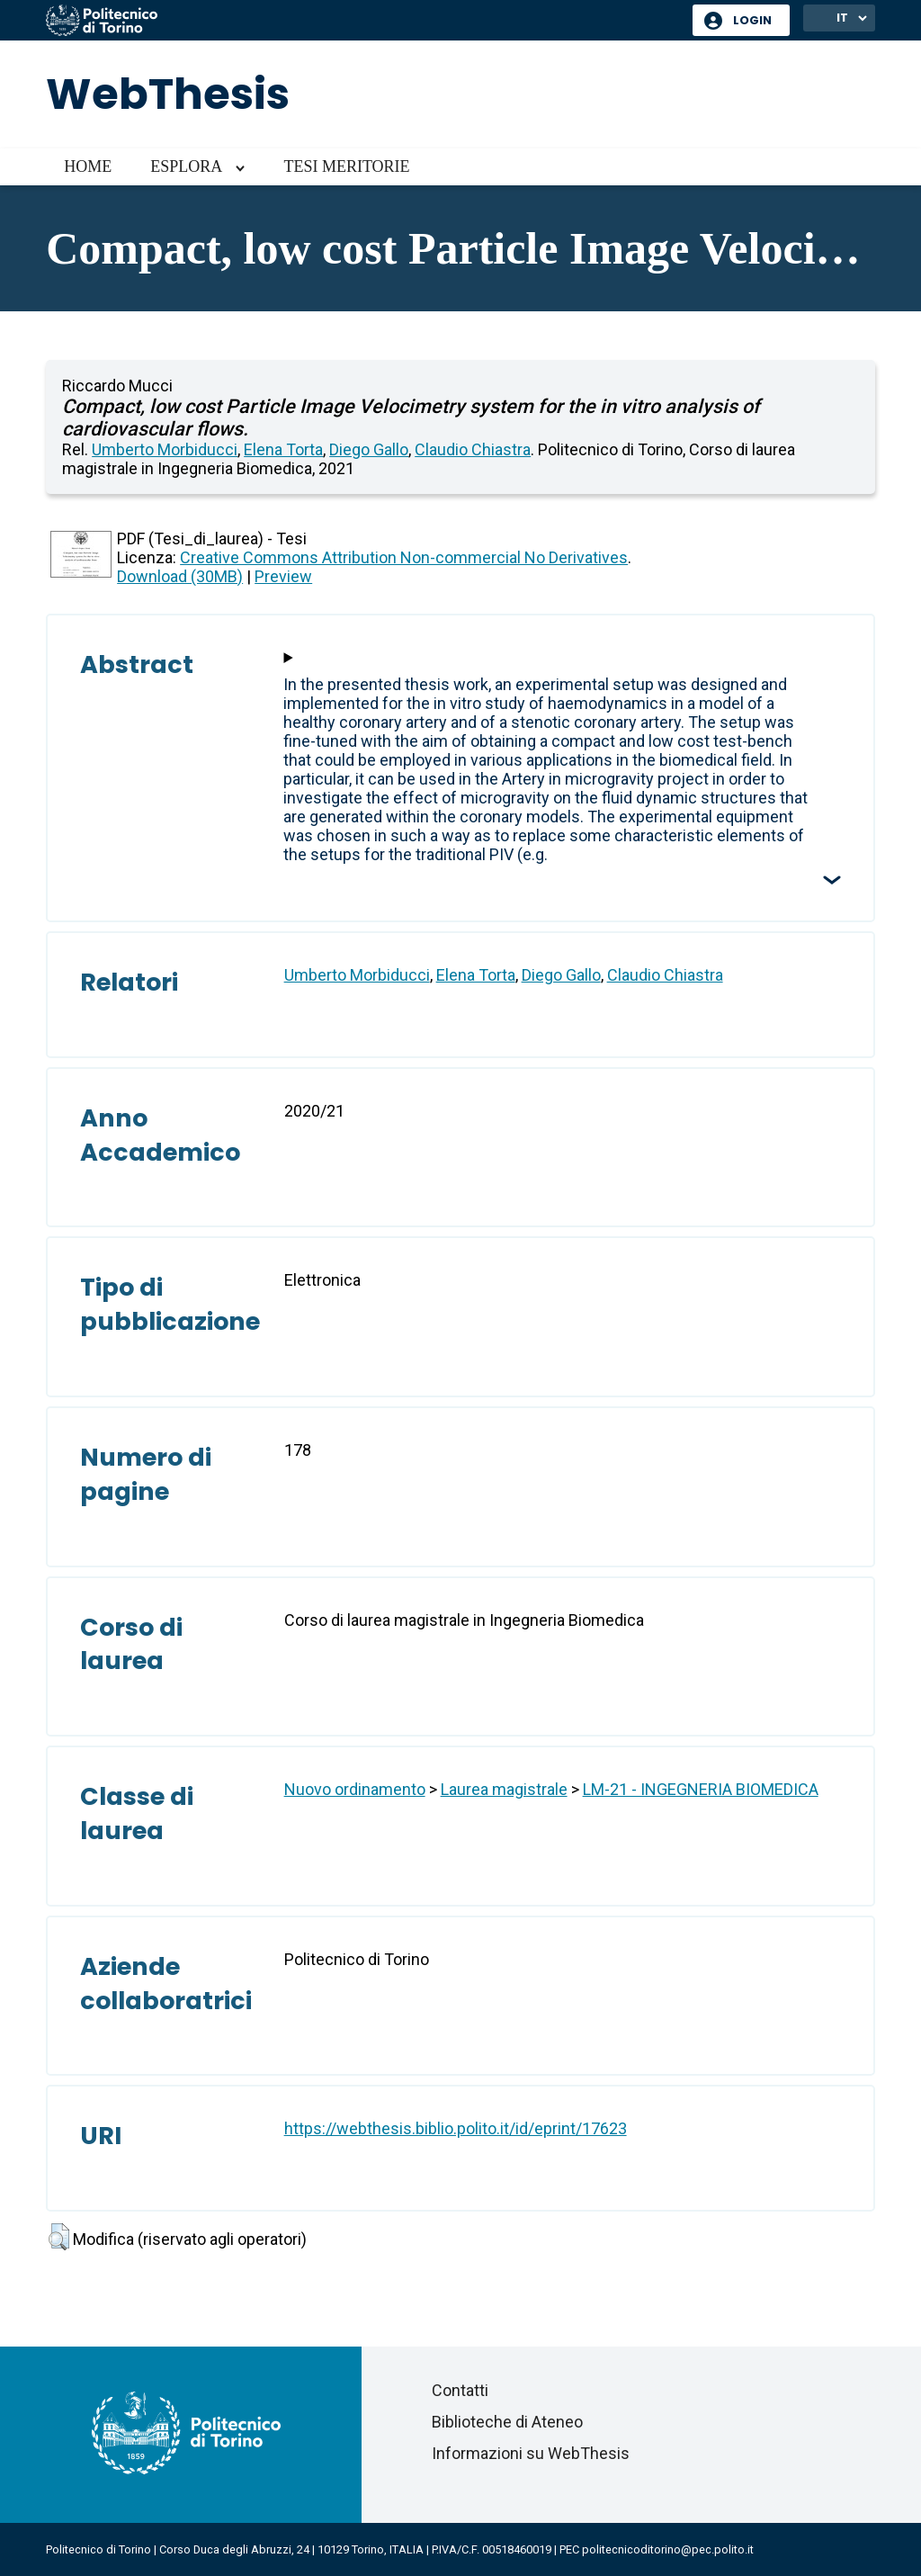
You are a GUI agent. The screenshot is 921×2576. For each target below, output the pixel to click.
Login (752, 20)
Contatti (460, 2390)
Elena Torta (283, 449)
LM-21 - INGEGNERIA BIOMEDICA (700, 1789)
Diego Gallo (368, 449)
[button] (59, 2236)
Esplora (186, 166)
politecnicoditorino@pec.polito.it (668, 2549)
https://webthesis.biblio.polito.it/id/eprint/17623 (455, 2128)
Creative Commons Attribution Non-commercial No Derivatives (404, 557)
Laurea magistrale (504, 1789)
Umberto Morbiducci (164, 449)
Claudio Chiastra (473, 449)
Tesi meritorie (346, 166)
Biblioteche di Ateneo (507, 2421)
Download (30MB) (180, 576)
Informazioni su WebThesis (531, 2453)
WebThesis (168, 94)
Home (88, 166)
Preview (283, 576)
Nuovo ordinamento (354, 1789)
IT (842, 17)
